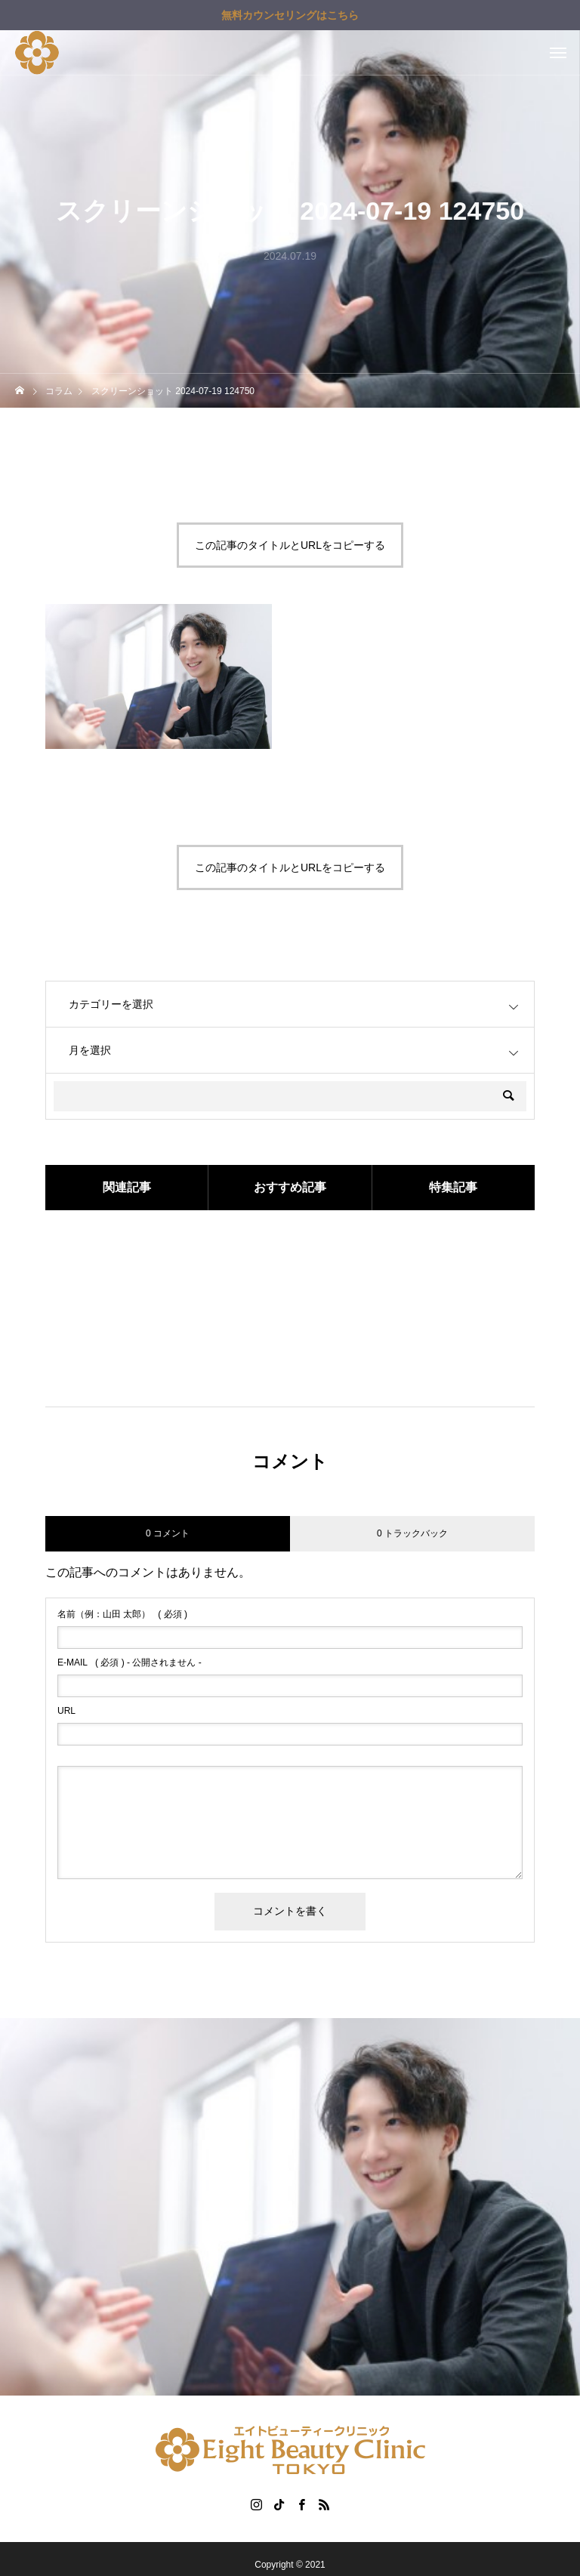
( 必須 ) (122, 1614)
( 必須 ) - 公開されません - (129, 1662)
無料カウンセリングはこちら (290, 15)
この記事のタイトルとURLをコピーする (290, 545)
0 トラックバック (412, 1533)
